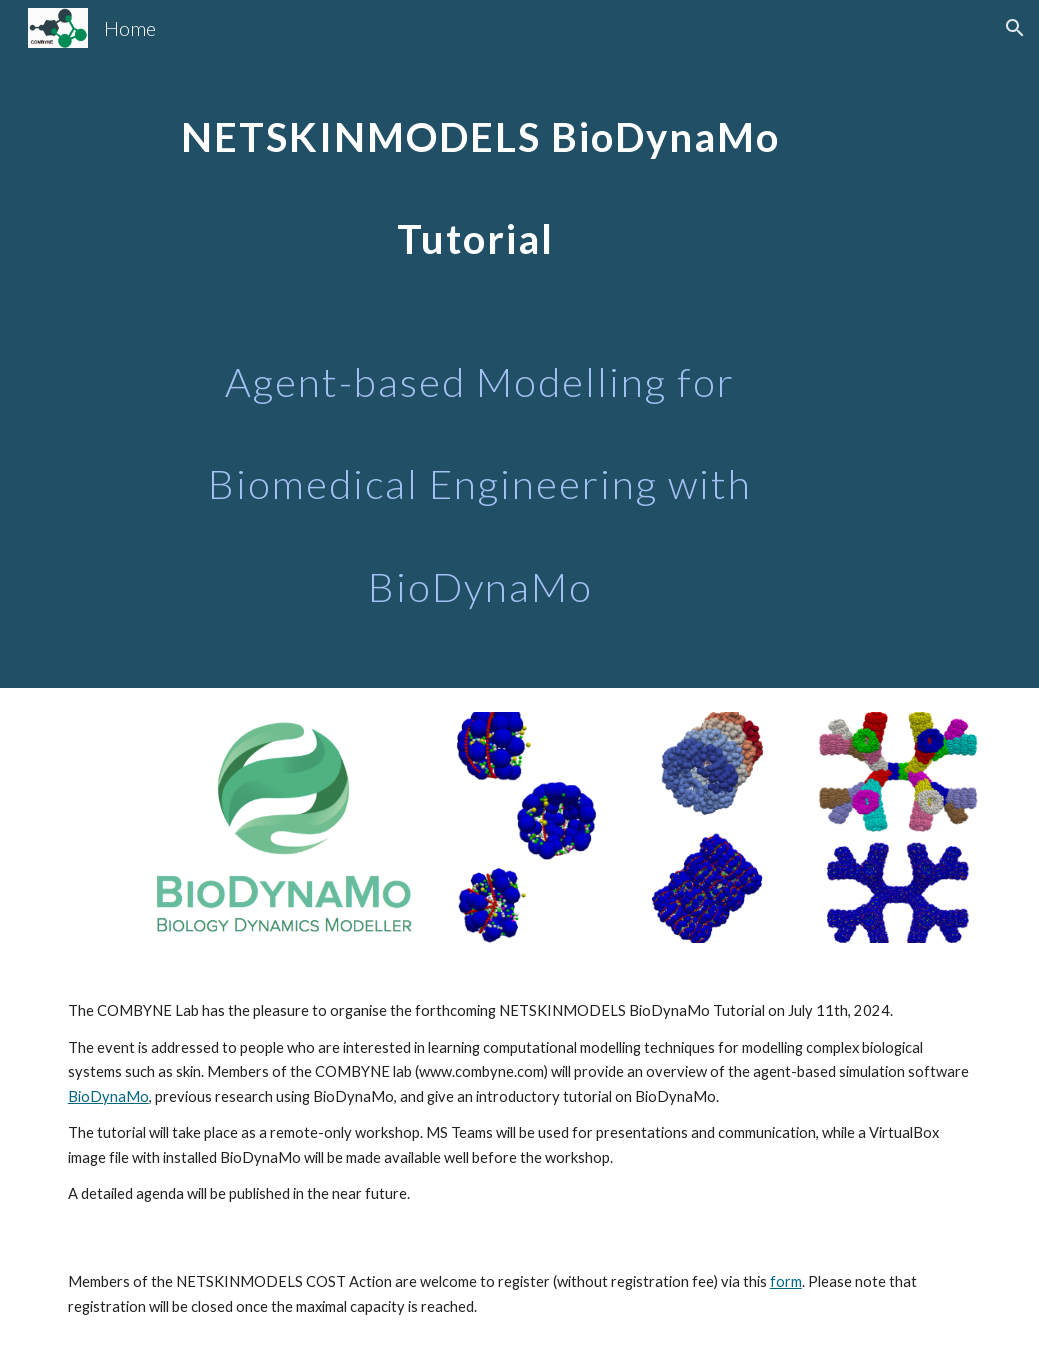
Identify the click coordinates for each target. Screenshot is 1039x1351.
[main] (480, 344)
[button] (1015, 28)
